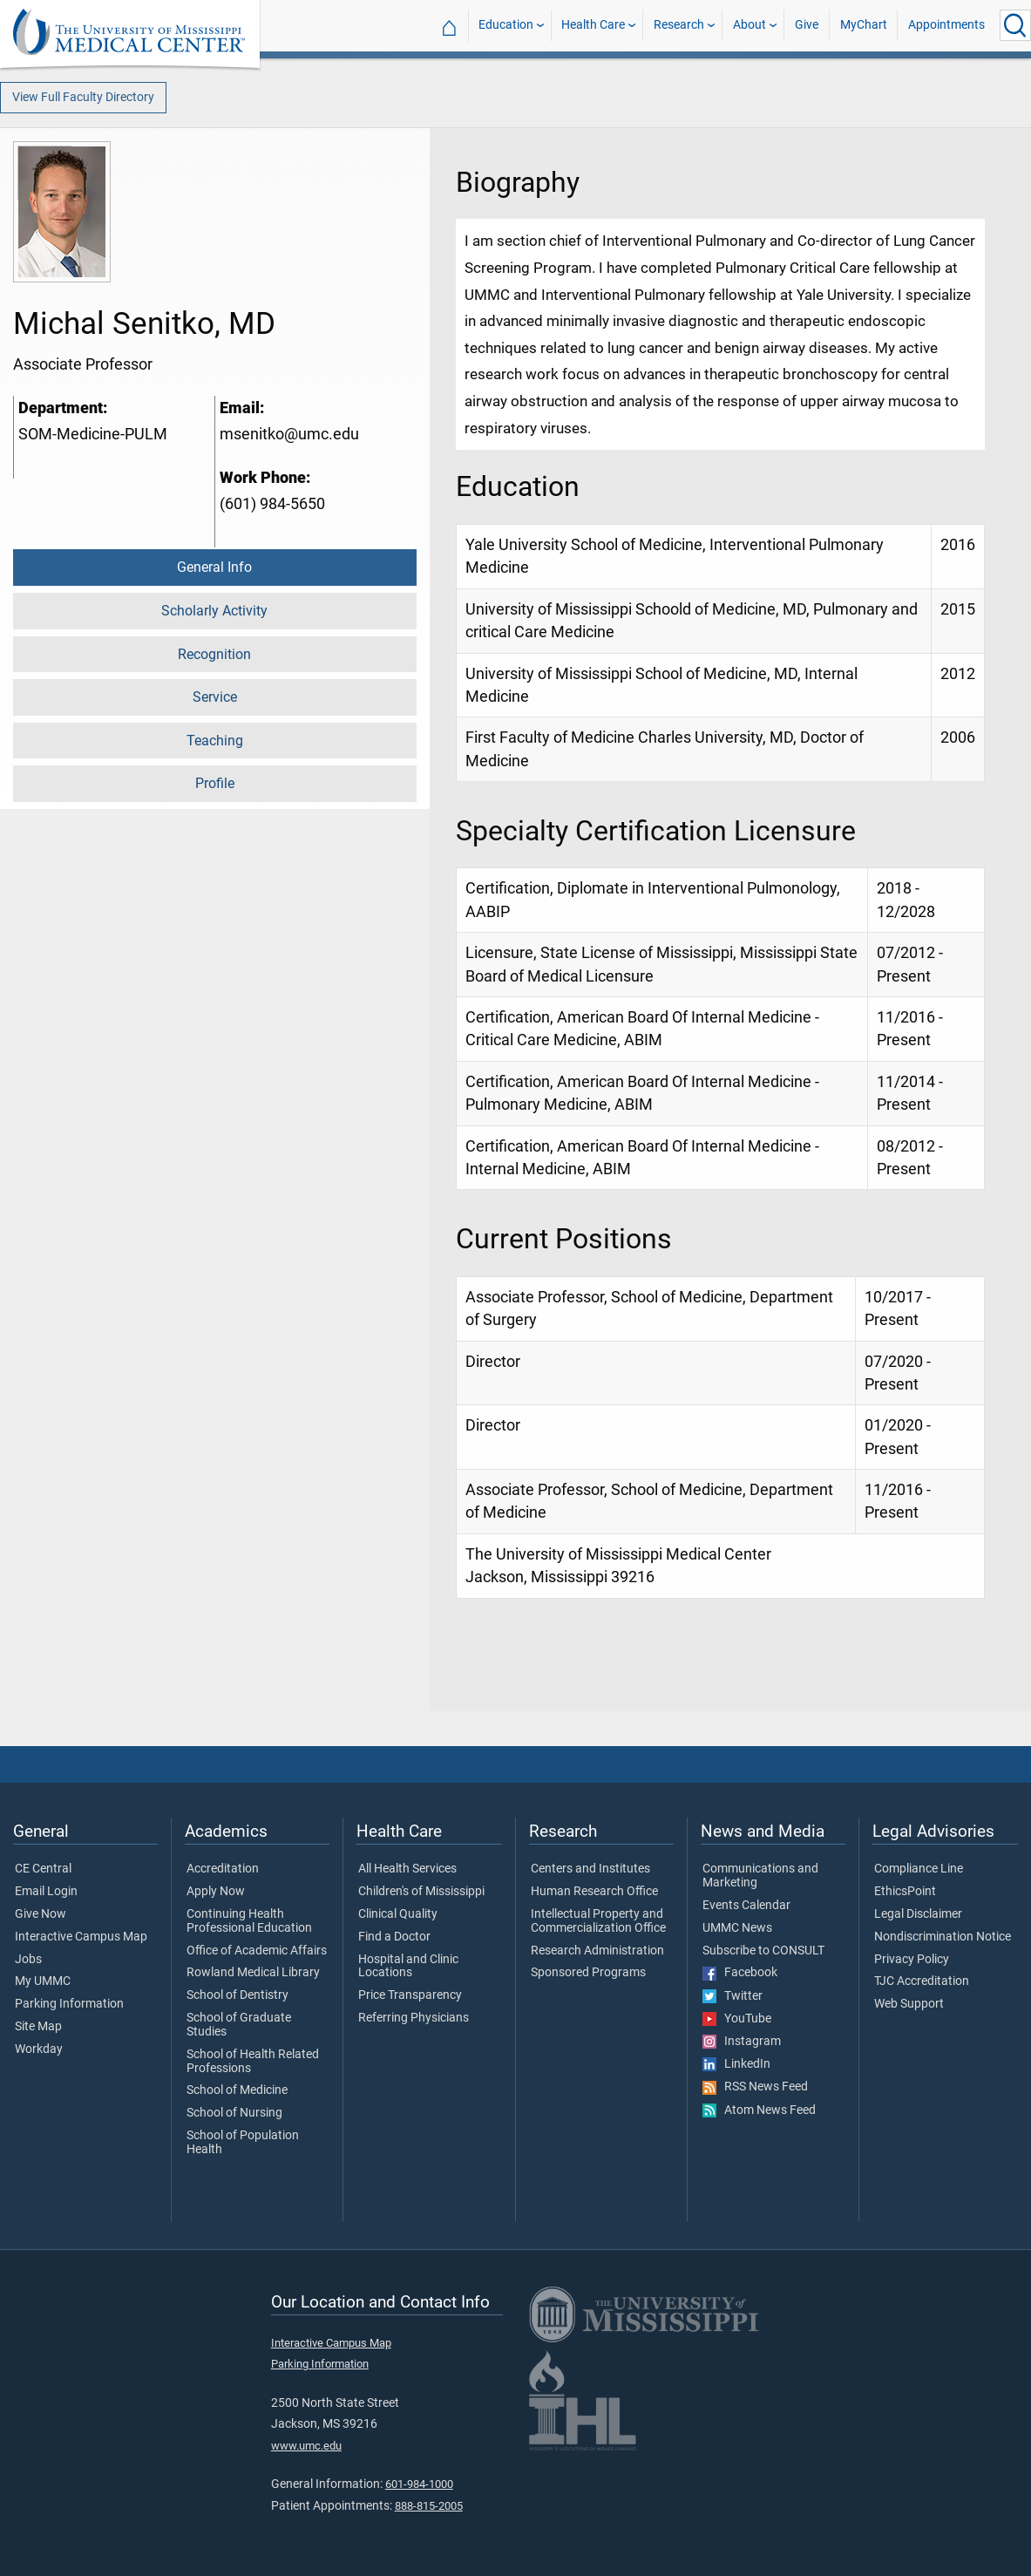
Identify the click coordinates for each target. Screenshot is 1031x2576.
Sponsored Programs (588, 1973)
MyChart (863, 24)
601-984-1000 (419, 2484)
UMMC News (737, 1928)
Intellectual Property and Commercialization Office (598, 1921)
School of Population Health (243, 2143)
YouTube (736, 2019)
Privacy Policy (911, 1960)
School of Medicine (237, 2090)
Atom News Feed (759, 2110)
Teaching (215, 740)
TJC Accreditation (921, 1981)
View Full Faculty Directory (83, 97)
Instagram (741, 2042)
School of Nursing (234, 2113)
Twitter (732, 1996)
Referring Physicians (413, 2018)
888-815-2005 (429, 2505)
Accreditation (223, 1869)
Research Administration (597, 1951)
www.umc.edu (306, 2445)
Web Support (909, 2004)
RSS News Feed (755, 2087)
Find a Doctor (394, 1937)
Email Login (46, 1892)
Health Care (593, 24)
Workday (39, 2049)
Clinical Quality (397, 1914)
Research (679, 24)
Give (806, 24)
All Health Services (407, 1869)
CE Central (43, 1869)
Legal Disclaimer (918, 1914)
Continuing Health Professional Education (249, 1921)
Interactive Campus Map (81, 1937)
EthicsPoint (905, 1892)
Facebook (739, 1973)
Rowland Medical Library (253, 1973)
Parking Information (69, 2004)
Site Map (38, 2027)
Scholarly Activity (214, 610)
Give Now (40, 1914)
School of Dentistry (237, 1995)
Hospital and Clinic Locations (408, 1967)
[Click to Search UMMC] (1015, 25)
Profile (214, 783)
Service (215, 697)
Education (505, 24)
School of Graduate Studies (239, 2025)
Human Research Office (594, 1892)
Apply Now (216, 1892)
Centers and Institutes (590, 1869)
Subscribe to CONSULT (763, 1951)
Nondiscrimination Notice (942, 1937)
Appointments (946, 24)
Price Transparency (410, 1995)
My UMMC (43, 1981)
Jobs (28, 1960)
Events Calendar (746, 1906)
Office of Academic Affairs (257, 1951)
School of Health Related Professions (253, 2062)
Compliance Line (918, 1869)
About (749, 24)
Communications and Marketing (760, 1876)
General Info (214, 567)
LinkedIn (736, 2064)
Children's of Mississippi (421, 1892)
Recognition (214, 654)
